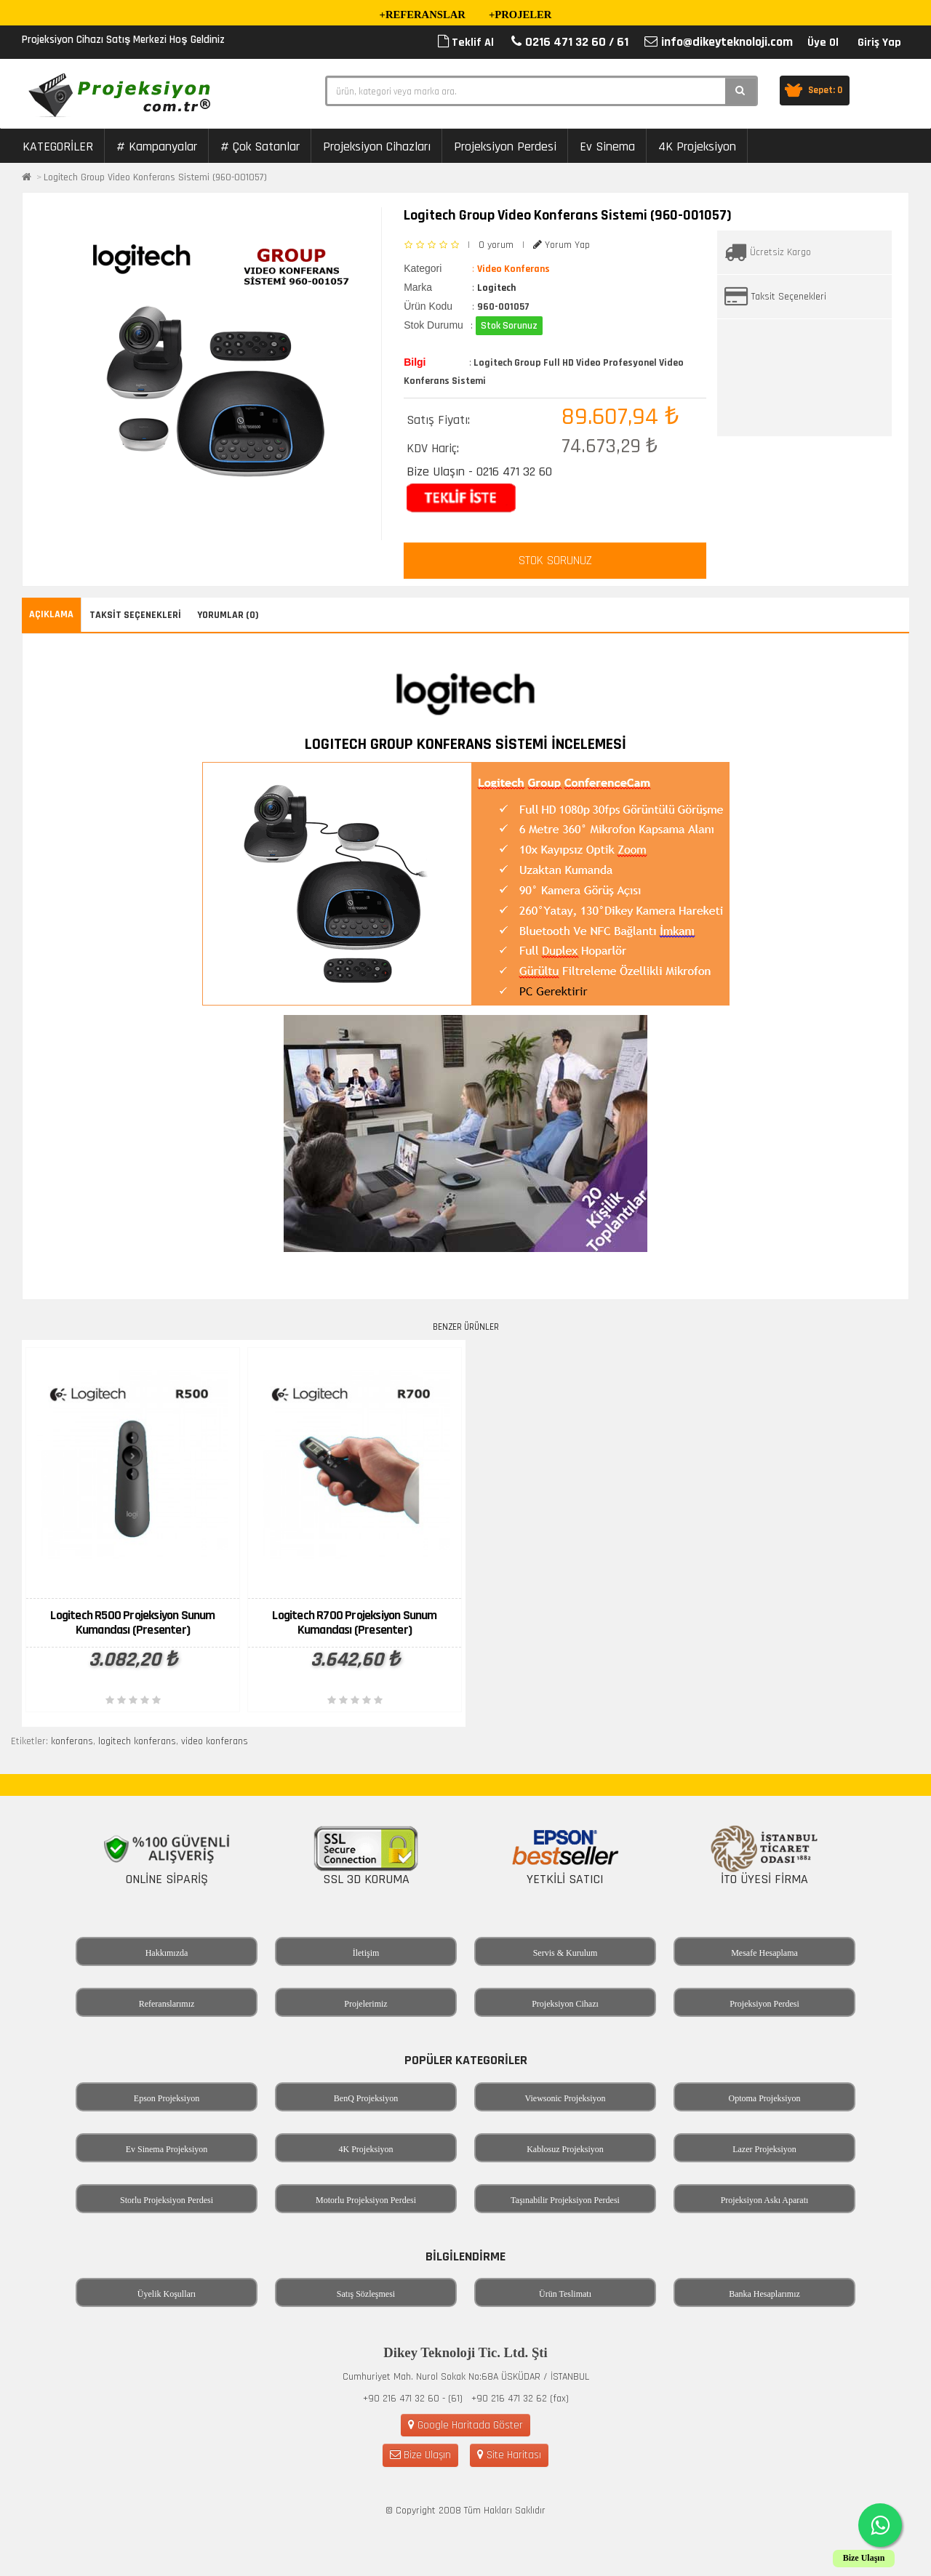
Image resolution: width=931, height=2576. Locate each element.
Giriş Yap (879, 42)
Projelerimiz (365, 2004)
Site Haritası (509, 2455)
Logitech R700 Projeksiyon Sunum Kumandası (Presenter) (354, 1622)
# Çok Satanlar (260, 146)
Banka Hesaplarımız (764, 2294)
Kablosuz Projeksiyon (565, 2149)
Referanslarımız (167, 2004)
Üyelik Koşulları (166, 2294)
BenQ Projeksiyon (366, 2098)
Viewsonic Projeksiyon (565, 2098)
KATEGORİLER (58, 146)
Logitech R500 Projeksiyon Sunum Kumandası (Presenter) (132, 1622)
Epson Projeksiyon (166, 2098)
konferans (72, 1741)
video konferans (214, 1741)
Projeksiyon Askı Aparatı (765, 2200)
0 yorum (496, 245)
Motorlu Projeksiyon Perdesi (366, 2200)
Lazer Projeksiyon (764, 2149)
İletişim (366, 1953)
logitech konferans (137, 1741)
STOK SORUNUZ (555, 561)
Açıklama (51, 614)
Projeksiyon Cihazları (377, 146)
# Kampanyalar (156, 146)
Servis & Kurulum (565, 1953)
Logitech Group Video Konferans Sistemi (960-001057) (155, 177)
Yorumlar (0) (228, 615)
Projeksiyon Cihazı (565, 2004)
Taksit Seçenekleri (788, 296)
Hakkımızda (166, 1953)
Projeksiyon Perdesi (505, 146)
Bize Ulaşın (420, 2455)
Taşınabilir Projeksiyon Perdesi (565, 2200)
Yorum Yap (561, 245)
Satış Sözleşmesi (366, 2294)
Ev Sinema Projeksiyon (167, 2149)
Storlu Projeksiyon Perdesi (166, 2200)
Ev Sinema (607, 146)
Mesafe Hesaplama (764, 1953)
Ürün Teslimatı (565, 2294)
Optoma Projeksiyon (765, 2098)
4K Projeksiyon (697, 146)
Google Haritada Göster (465, 2425)
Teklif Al (466, 42)
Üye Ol (823, 42)
